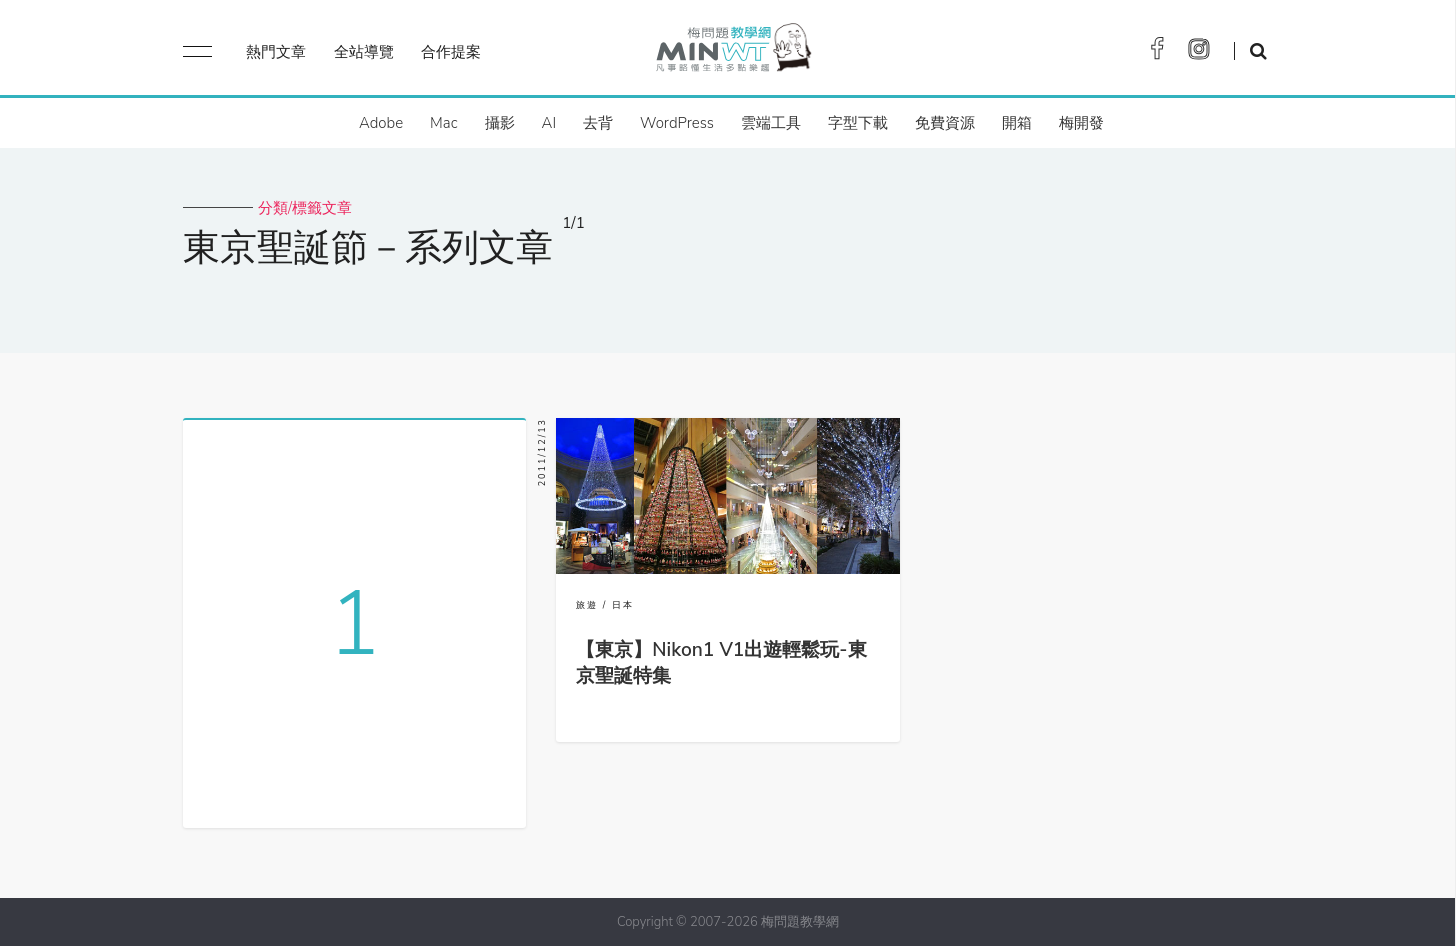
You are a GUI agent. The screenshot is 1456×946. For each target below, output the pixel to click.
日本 (623, 605)
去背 (598, 123)
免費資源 (945, 123)
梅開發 (1081, 123)
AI (549, 123)
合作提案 (451, 52)
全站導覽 (364, 52)
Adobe (381, 123)
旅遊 (587, 605)
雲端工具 (771, 123)
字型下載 (858, 123)
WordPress (677, 123)
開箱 (1017, 123)
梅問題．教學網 (732, 52)
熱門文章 (276, 52)
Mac (443, 123)
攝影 (500, 123)
